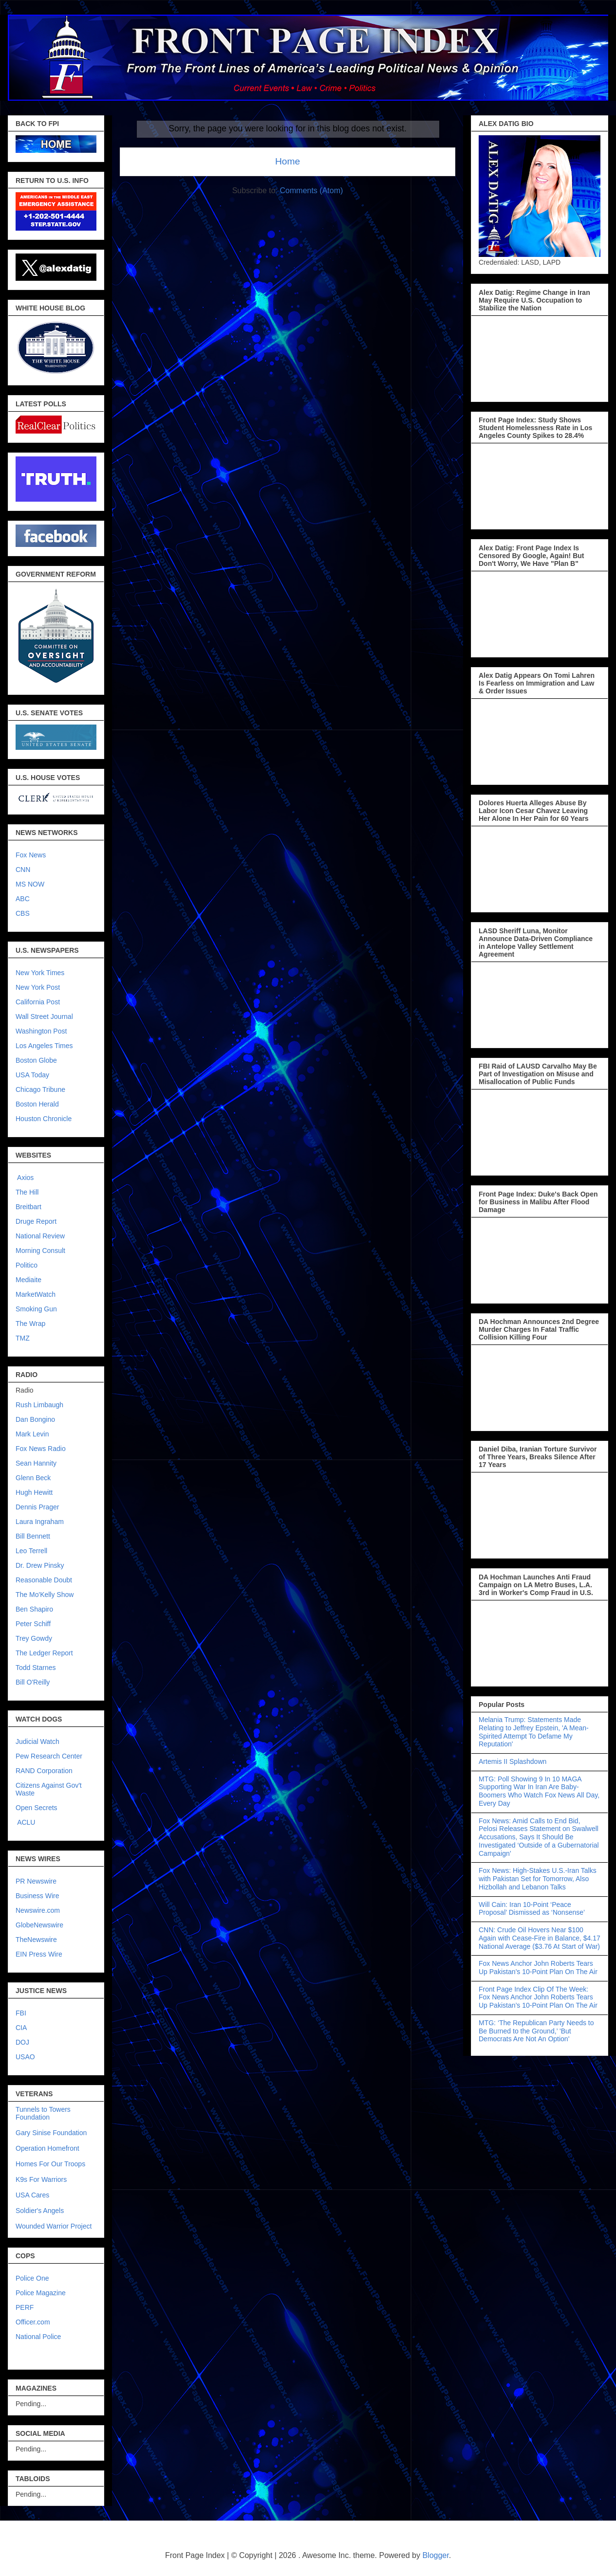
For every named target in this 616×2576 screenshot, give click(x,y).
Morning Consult (40, 1250)
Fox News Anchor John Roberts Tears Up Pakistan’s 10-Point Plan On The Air (538, 1967)
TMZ (23, 1338)
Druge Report (36, 1221)
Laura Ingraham (40, 1521)
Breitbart (28, 1207)
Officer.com (33, 2322)
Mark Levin (32, 1434)
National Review (40, 1236)
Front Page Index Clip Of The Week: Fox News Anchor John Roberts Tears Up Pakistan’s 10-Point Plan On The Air (538, 1997)
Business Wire (37, 1896)
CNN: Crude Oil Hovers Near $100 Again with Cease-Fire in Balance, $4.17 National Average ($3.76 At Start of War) (539, 1938)
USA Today (32, 1075)
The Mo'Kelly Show (45, 1594)
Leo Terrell (31, 1551)
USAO (25, 2057)
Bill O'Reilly (33, 1682)
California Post (38, 1002)
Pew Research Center (49, 1756)
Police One (32, 2278)
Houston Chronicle (44, 1119)
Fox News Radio (41, 1448)
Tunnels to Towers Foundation (43, 2113)
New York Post (38, 987)
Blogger (435, 2555)
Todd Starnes (36, 1667)
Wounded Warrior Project (54, 2226)
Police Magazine (41, 2293)
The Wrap (30, 1323)
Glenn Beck (33, 1478)
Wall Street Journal (44, 1016)
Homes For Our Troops (50, 2164)
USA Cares (32, 2195)
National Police (38, 2336)
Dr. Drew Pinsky (40, 1565)
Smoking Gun (36, 1309)
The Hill (27, 1192)
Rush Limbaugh (39, 1405)
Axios (25, 1177)
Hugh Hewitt (34, 1492)
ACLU (26, 1822)
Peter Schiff (33, 1624)
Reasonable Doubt (44, 1580)
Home (287, 161)
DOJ (22, 2042)
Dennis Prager (37, 1507)
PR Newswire (36, 1881)
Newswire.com (38, 1910)
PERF (25, 2307)
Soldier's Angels (40, 2210)
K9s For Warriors (41, 2179)
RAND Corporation (44, 1771)
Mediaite (28, 1280)
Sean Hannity (36, 1463)
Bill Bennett (33, 1536)
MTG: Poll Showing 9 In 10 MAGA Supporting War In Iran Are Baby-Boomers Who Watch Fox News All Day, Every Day (539, 1791)
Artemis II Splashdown (512, 1761)
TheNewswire (36, 1939)
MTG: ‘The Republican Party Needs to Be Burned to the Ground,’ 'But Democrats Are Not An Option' (536, 2031)
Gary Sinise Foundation (51, 2133)
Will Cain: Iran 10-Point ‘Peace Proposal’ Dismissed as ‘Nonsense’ (532, 1909)
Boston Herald (37, 1104)
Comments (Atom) (311, 190)
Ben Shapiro (34, 1609)
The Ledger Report (44, 1653)
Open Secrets (36, 1808)
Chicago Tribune (40, 1089)
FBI (21, 2013)
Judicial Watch (37, 1741)
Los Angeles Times (44, 1046)
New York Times (40, 973)
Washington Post (41, 1031)
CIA (21, 2028)
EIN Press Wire (39, 1954)
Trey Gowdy (34, 1638)
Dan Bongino (35, 1419)
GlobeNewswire (39, 1925)
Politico (26, 1265)
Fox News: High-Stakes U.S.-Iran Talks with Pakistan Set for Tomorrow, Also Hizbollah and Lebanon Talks (538, 1879)
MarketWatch (36, 1294)
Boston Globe (36, 1060)
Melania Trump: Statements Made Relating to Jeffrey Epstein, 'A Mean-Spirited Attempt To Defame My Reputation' (534, 1732)
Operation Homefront (47, 2148)
